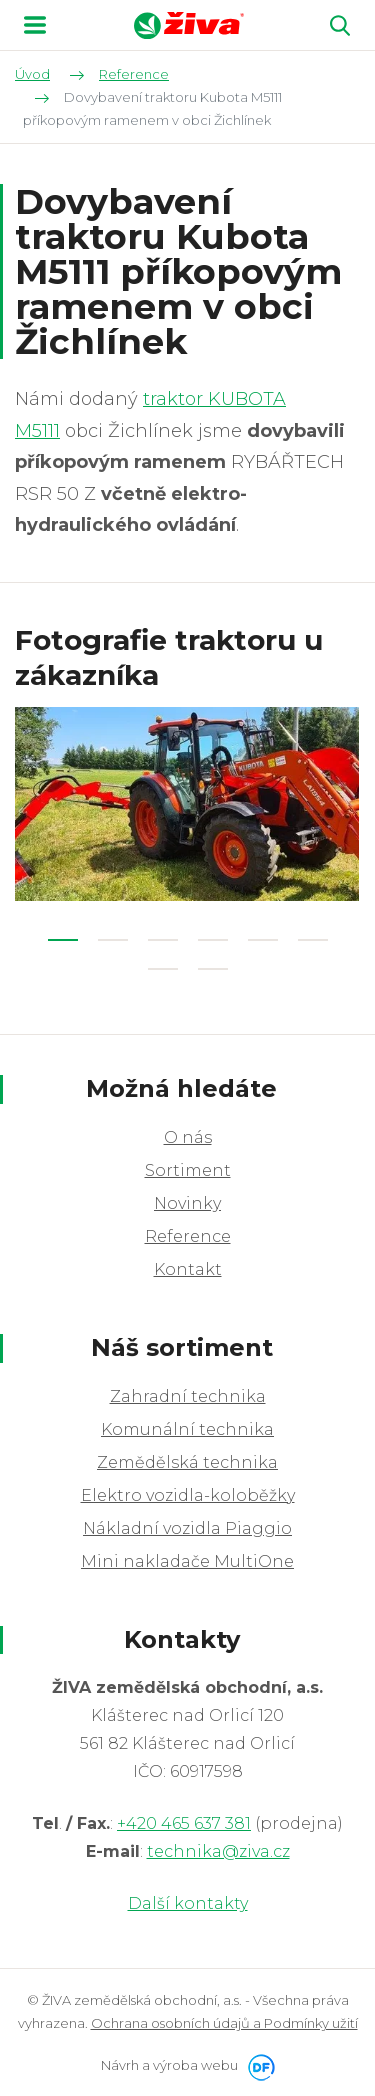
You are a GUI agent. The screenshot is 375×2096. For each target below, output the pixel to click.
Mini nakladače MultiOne (187, 1561)
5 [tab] (263, 940)
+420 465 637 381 (184, 1823)
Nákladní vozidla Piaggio (187, 1528)
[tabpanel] (187, 804)
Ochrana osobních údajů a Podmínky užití (224, 2023)
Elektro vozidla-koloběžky (188, 1495)
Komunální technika (187, 1429)
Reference (188, 1236)
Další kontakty (188, 1903)
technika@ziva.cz (218, 1851)
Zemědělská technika (187, 1462)
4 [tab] (213, 940)
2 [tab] (113, 940)
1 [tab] (63, 940)
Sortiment (188, 1170)
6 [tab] (313, 940)
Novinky (187, 1203)
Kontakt (188, 1269)
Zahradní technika (188, 1396)
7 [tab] (163, 969)
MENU (35, 25)
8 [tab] (213, 969)
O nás (188, 1137)
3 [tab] (163, 940)
